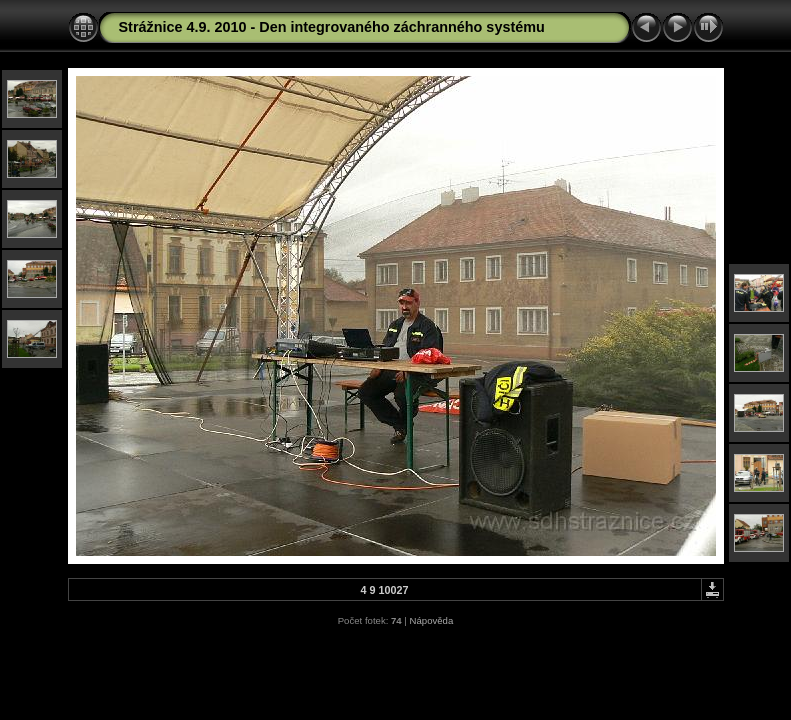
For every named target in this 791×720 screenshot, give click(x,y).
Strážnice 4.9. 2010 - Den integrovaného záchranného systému (332, 27)
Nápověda (432, 620)
